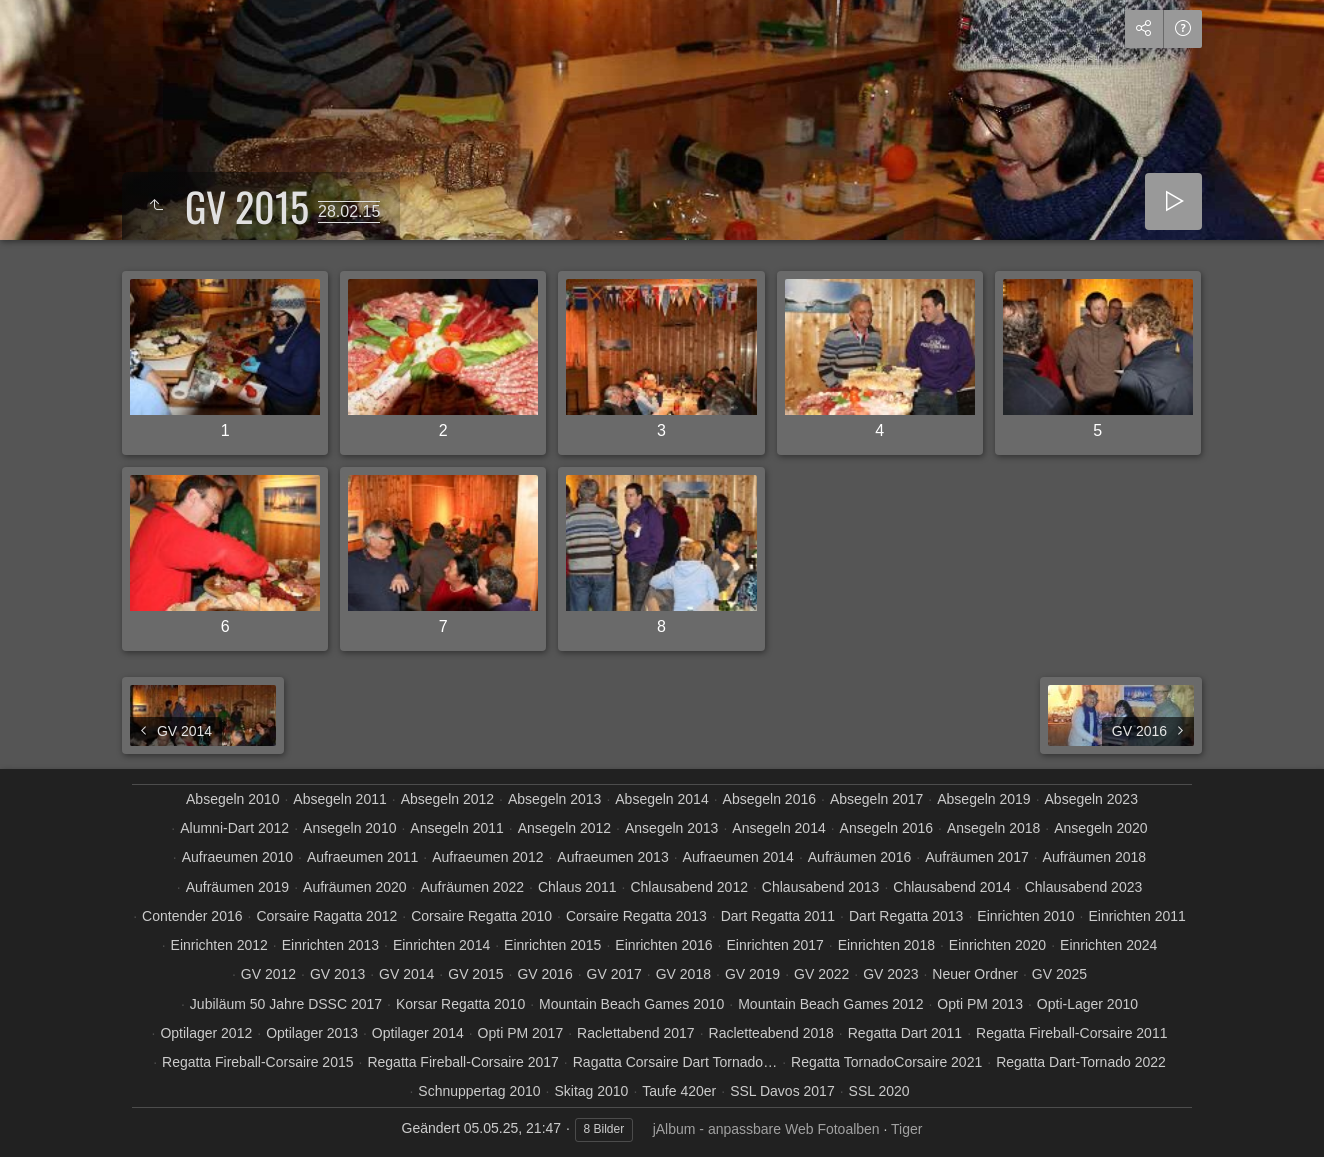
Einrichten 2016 (663, 945)
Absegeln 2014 (661, 799)
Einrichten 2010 (1025, 916)
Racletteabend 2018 (771, 1033)
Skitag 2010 (591, 1091)
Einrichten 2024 (1108, 945)
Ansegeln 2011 (456, 828)
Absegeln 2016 (769, 799)
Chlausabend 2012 (689, 887)
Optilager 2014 (418, 1033)
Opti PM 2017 (521, 1033)
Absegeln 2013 (554, 799)
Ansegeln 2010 (349, 828)
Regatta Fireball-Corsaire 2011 (1071, 1033)
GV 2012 (268, 974)
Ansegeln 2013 (671, 828)
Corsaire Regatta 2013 (636, 916)
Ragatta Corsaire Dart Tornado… (675, 1062)
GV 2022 (821, 974)
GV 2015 (475, 974)
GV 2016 (544, 974)
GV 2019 (752, 974)
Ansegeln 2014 (778, 828)
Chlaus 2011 (577, 887)
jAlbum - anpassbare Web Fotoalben (766, 1129)
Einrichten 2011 (1136, 916)
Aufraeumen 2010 (237, 857)
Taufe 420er (679, 1091)
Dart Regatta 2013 (906, 916)
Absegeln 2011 (339, 799)
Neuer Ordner (975, 974)
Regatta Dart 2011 (905, 1033)
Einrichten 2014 (441, 945)
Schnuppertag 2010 (479, 1091)
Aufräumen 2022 (472, 887)
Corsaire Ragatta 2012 (326, 916)
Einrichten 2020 (997, 945)
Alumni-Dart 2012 (234, 828)
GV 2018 (683, 974)
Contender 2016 (192, 916)
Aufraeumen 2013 (612, 857)
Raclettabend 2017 (636, 1033)
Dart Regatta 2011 (778, 916)
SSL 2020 (879, 1091)
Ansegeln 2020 (1100, 828)
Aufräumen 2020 (355, 887)
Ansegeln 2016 (886, 828)
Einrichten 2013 (330, 945)
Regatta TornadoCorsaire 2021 (886, 1062)
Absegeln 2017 (876, 799)
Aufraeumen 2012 (487, 857)
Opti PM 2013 (980, 1004)
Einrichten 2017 (774, 945)
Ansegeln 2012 (564, 828)
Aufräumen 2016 (860, 857)
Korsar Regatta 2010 (460, 1004)
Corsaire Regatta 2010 (481, 916)
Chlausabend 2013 (821, 887)
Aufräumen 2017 (977, 857)
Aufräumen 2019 (238, 887)
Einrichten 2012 (219, 945)
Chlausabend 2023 (1084, 887)
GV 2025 (1059, 974)
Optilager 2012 (206, 1033)
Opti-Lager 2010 (1087, 1004)
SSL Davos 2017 (782, 1091)
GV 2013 (337, 974)
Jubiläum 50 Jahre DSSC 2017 (286, 1004)
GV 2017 (614, 974)
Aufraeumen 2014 (738, 857)
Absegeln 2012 (447, 799)
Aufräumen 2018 (1095, 857)
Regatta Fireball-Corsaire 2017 (462, 1062)
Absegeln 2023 (1091, 799)
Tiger (906, 1129)
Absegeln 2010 (232, 799)
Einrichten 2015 (552, 945)
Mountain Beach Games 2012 (830, 1004)
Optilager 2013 (312, 1033)
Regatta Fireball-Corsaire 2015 (257, 1062)
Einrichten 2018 (886, 945)
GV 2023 (890, 974)
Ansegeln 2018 (993, 828)
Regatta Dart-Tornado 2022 (1081, 1062)
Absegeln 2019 (983, 799)
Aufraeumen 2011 (362, 857)
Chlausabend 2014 (952, 887)
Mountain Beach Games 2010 (631, 1004)
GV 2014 (406, 974)
